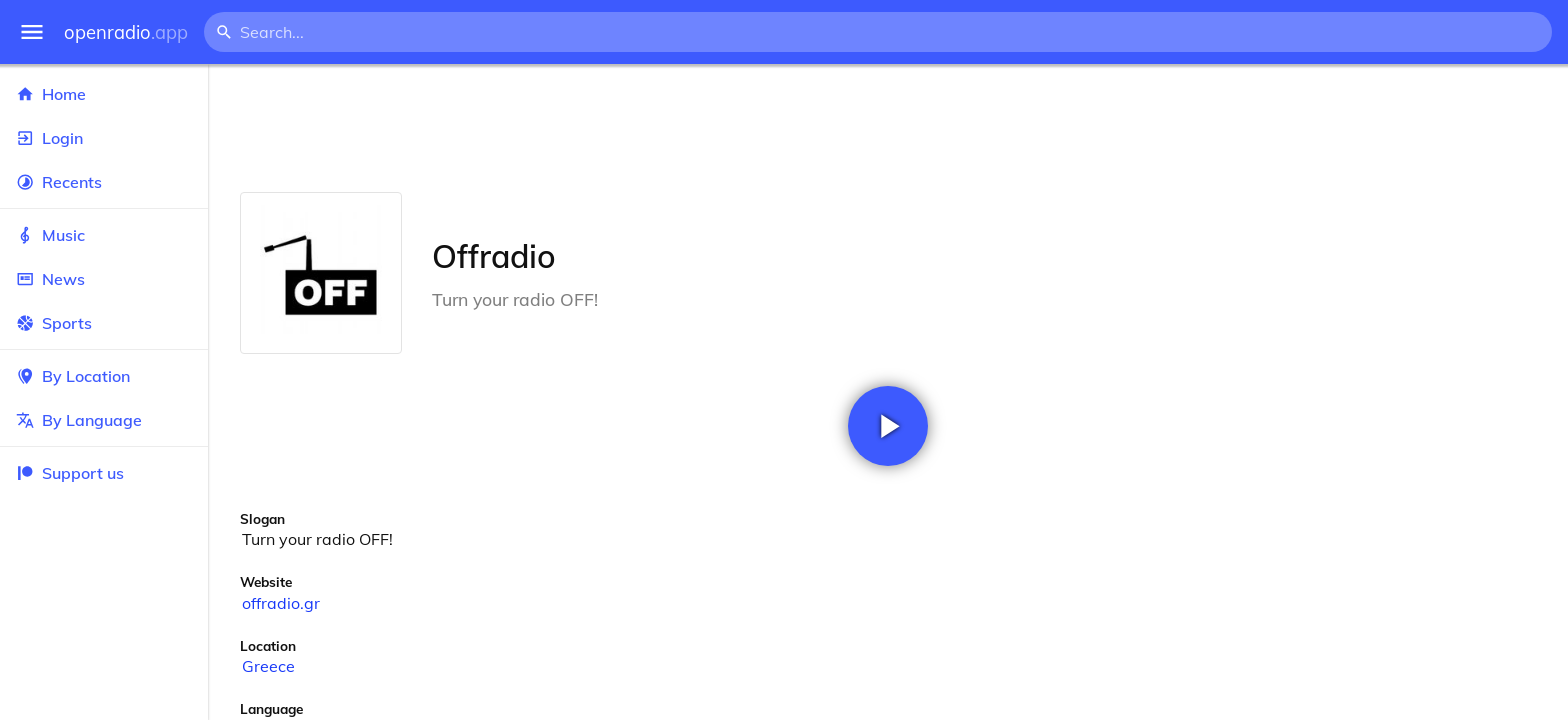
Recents (104, 182)
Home (104, 94)
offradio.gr (281, 603)
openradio (126, 32)
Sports (104, 323)
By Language (104, 420)
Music (104, 235)
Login (104, 138)
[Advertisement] (888, 128)
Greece (268, 666)
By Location (104, 376)
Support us (70, 473)
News (104, 279)
